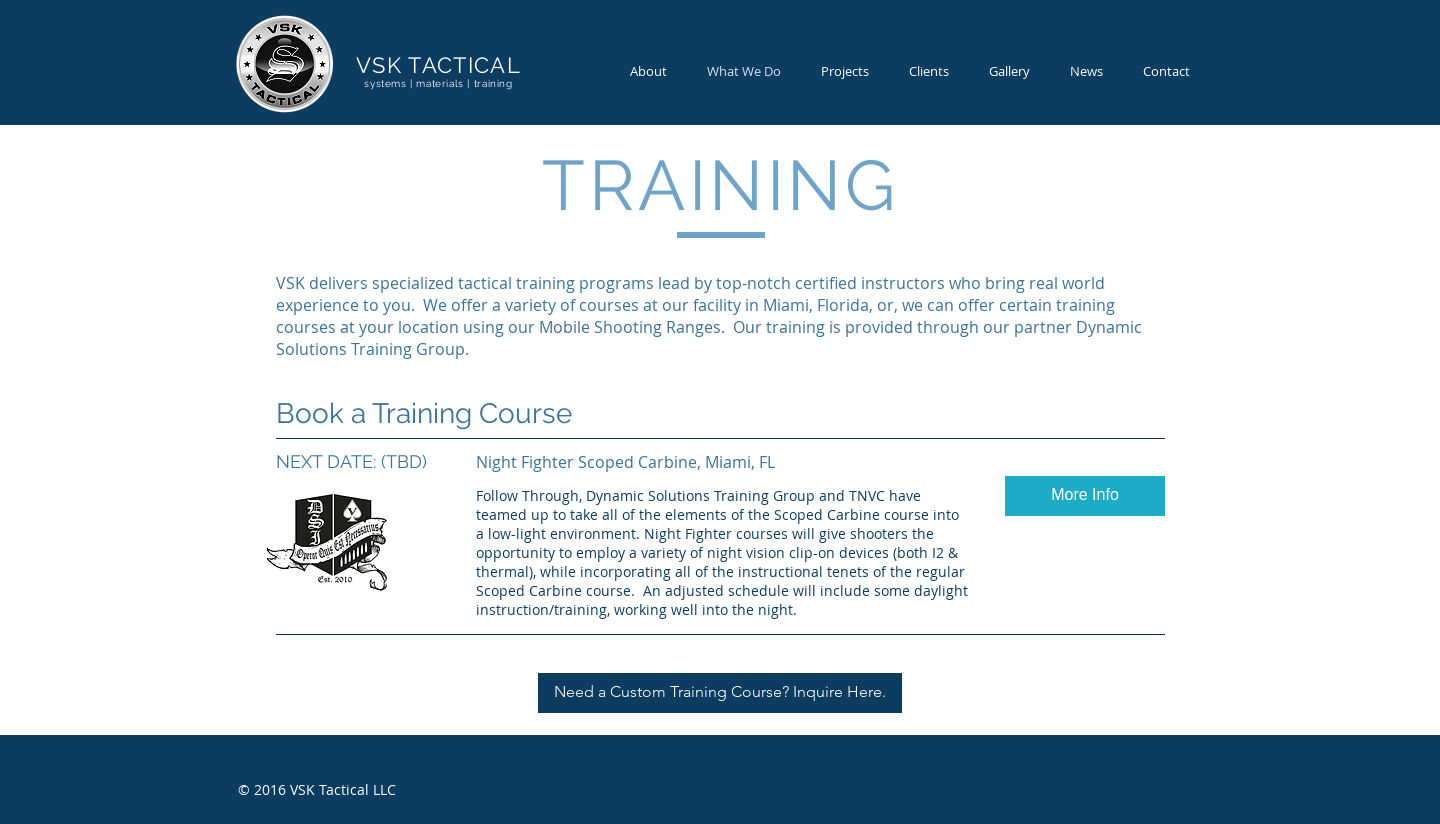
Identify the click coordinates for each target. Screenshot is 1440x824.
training (493, 83)
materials (439, 83)
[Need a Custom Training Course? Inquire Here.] (720, 693)
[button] (1085, 496)
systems (385, 83)
